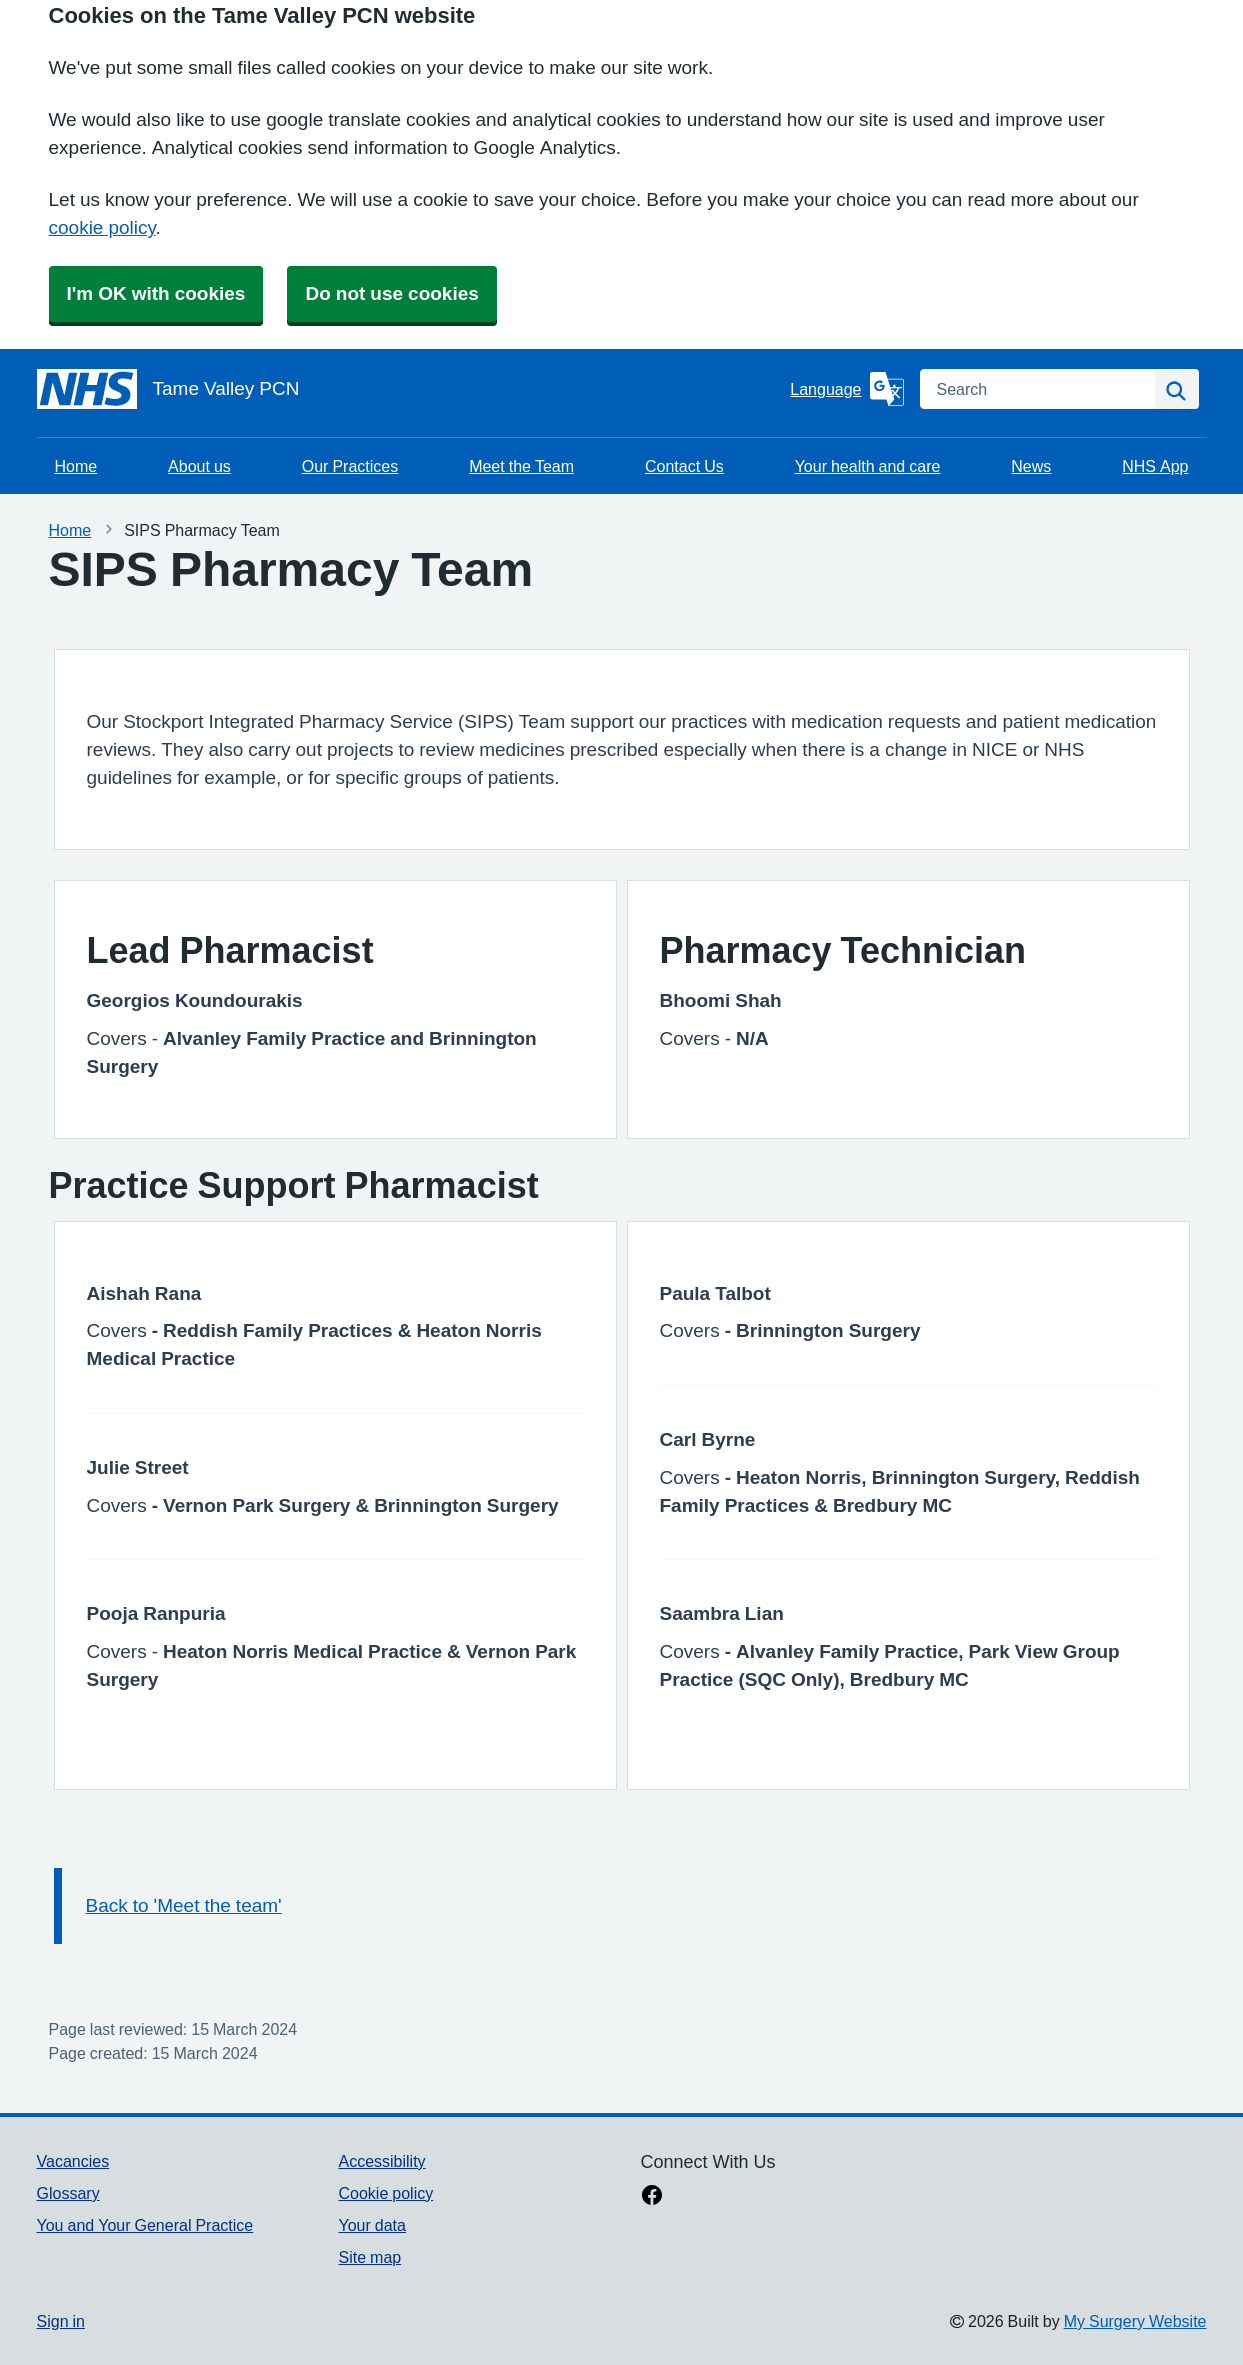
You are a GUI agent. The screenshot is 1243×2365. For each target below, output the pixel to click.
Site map (369, 2257)
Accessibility (381, 2161)
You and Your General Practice (145, 2225)
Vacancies (73, 2161)
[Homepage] (410, 389)
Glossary (68, 2193)
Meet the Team (521, 466)
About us (199, 466)
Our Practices (350, 466)
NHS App (1155, 466)
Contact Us (684, 466)
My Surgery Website (1135, 2321)
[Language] (846, 389)
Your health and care (868, 466)
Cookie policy (385, 2193)
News (1031, 466)
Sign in (61, 2321)
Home (76, 466)
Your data (371, 2225)
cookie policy (102, 227)
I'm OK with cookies (156, 293)
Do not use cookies (391, 293)
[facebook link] (652, 2197)
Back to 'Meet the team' (184, 1905)
